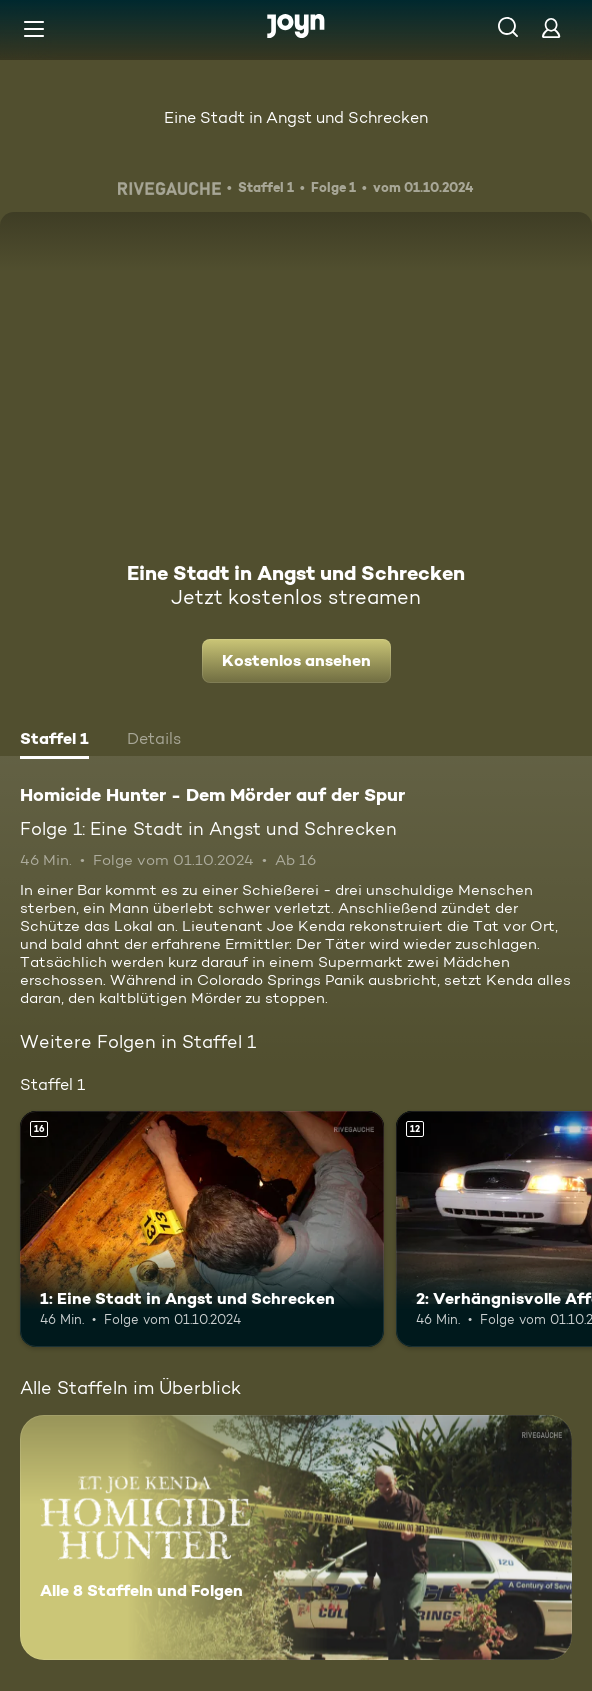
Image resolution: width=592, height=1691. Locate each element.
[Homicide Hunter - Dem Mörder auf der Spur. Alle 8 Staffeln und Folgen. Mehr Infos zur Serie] (296, 1537)
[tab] (54, 741)
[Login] (551, 27)
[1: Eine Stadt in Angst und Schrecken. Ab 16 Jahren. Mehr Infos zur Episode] (202, 1229)
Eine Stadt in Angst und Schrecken (296, 117)
